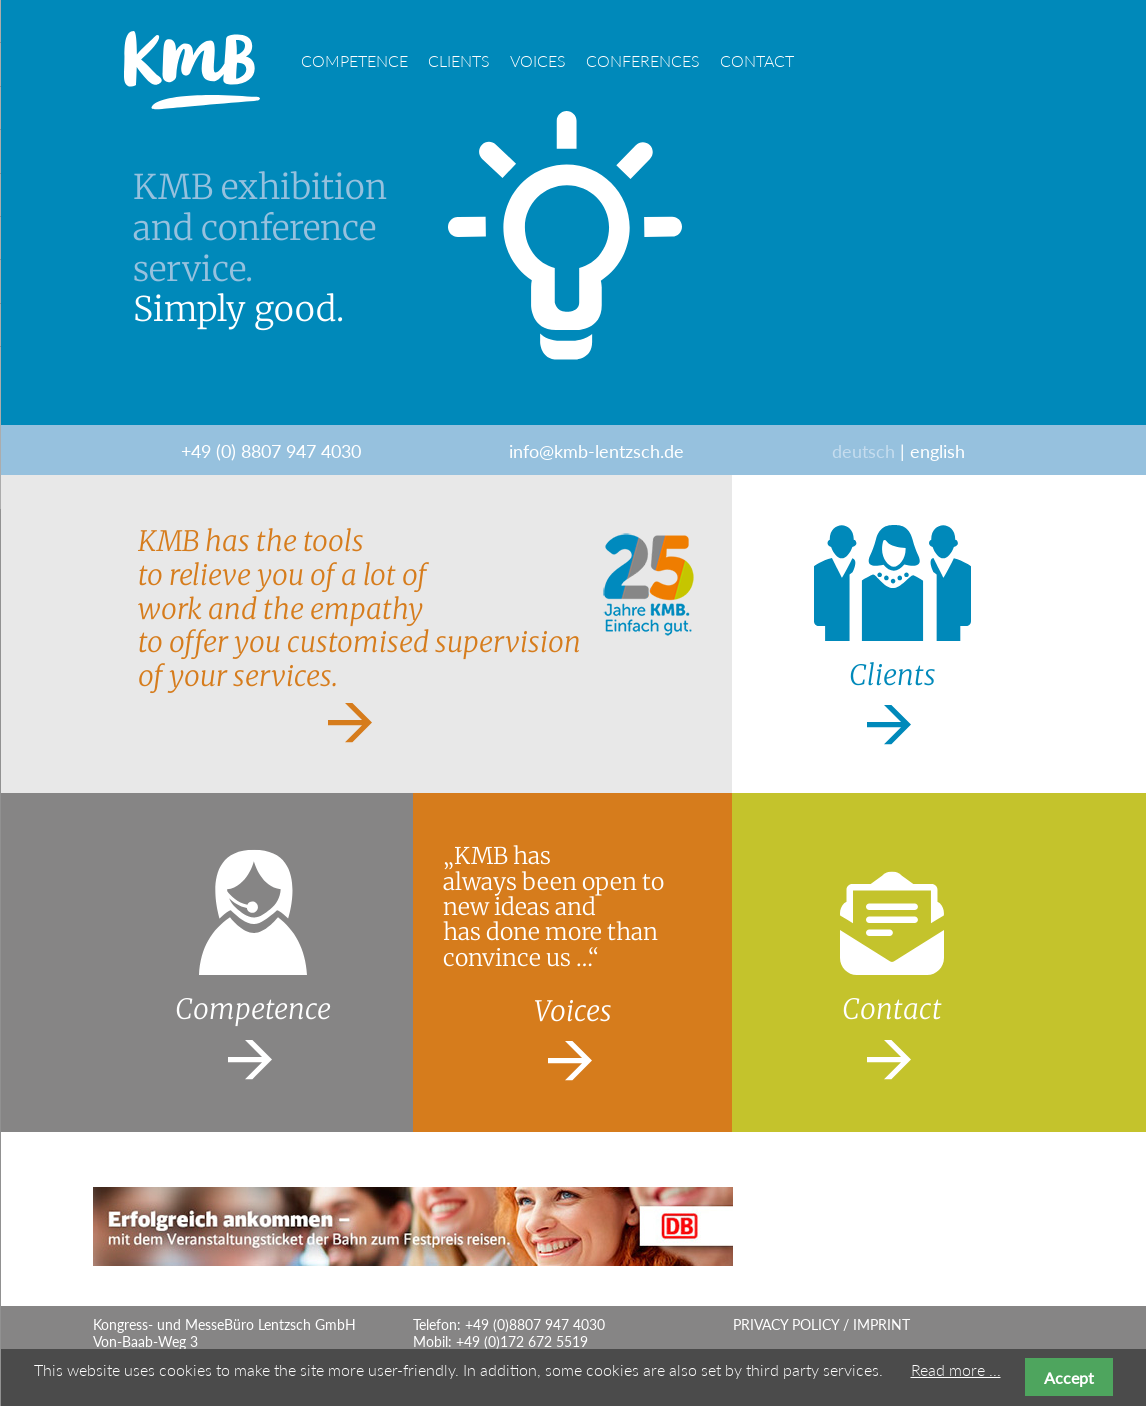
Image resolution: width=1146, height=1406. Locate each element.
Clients (459, 60)
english (937, 451)
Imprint (881, 1324)
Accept (1069, 1377)
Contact (757, 60)
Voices (538, 60)
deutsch (863, 451)
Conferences (643, 60)
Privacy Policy (786, 1324)
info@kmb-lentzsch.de (596, 451)
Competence (354, 60)
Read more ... (956, 1369)
